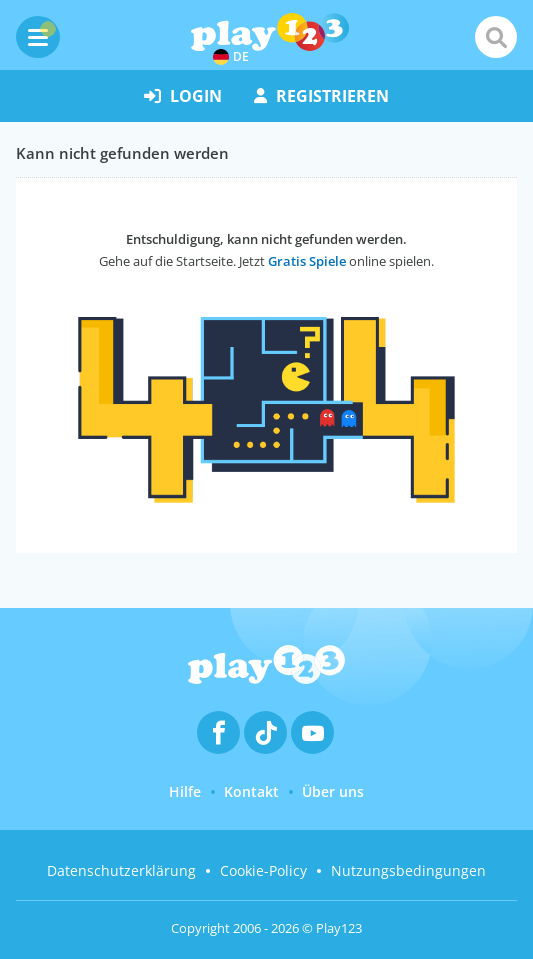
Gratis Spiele (307, 261)
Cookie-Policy (263, 870)
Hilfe (185, 791)
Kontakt (251, 791)
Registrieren (321, 96)
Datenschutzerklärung (121, 870)
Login (183, 96)
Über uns (333, 791)
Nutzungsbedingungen (408, 870)
